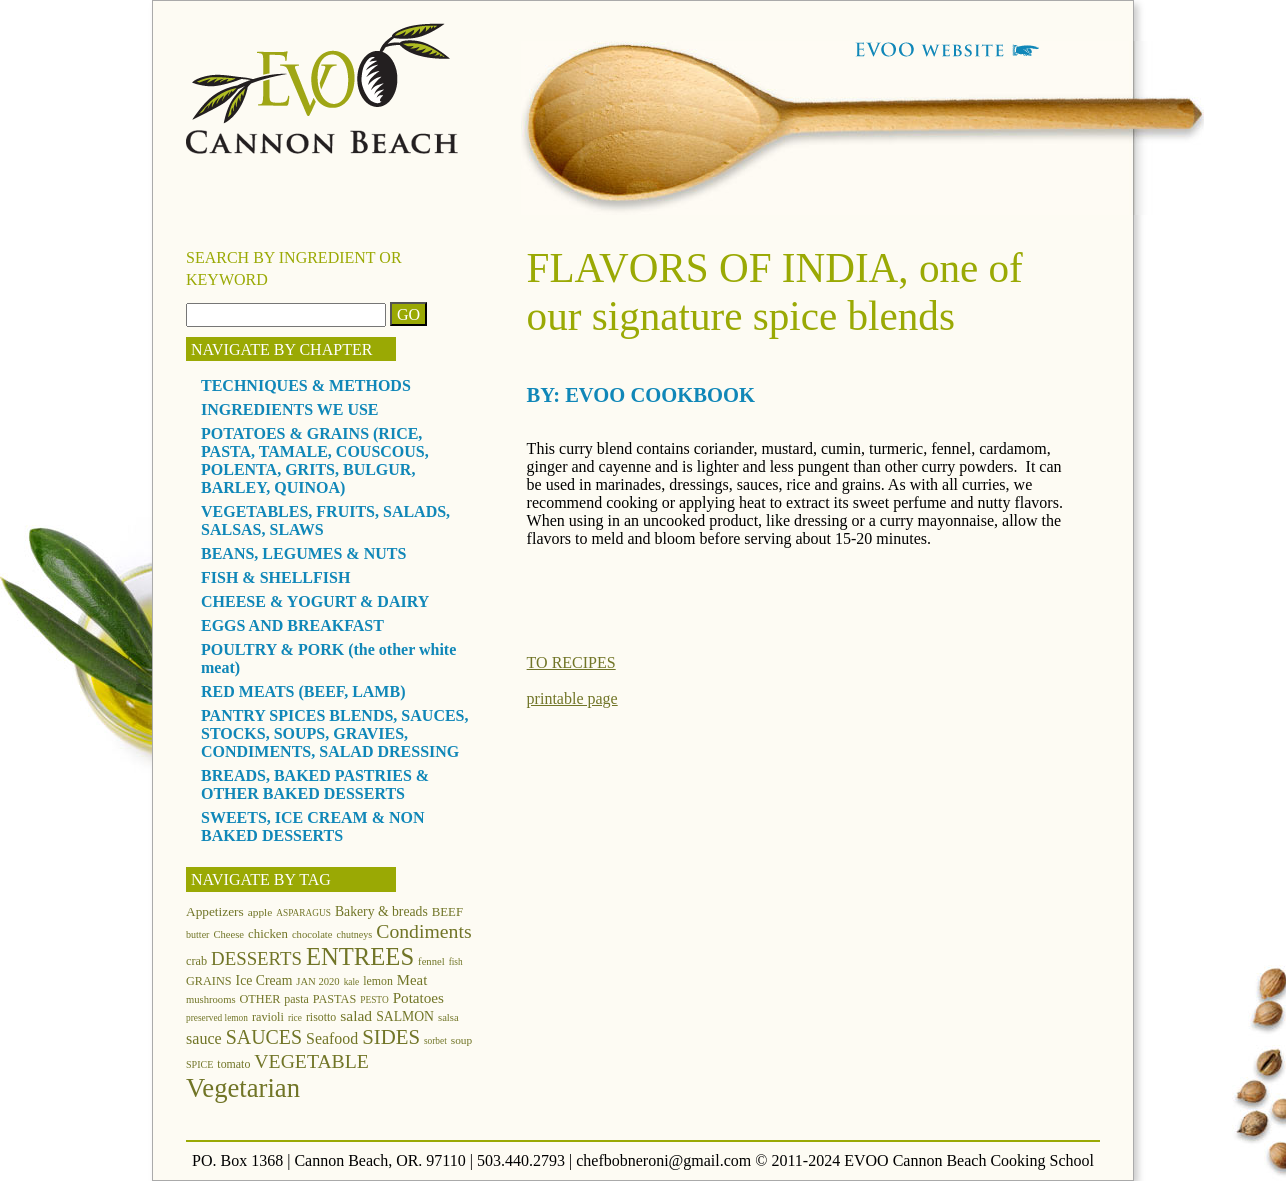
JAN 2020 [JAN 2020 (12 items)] (317, 981)
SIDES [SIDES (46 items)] (391, 1037)
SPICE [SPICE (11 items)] (199, 1064)
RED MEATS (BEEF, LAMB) (303, 691)
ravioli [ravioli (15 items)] (268, 1017)
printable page (572, 698)
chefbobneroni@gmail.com (663, 1160)
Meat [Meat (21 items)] (412, 980)
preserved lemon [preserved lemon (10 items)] (217, 1018)
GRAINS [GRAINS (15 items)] (209, 981)
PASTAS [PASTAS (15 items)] (335, 999)
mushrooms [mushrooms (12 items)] (211, 999)
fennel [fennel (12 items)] (431, 961)
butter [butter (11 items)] (197, 934)
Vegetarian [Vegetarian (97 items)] (243, 1088)
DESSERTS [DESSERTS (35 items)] (256, 958)
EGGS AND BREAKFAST (292, 625)
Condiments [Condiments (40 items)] (423, 931)
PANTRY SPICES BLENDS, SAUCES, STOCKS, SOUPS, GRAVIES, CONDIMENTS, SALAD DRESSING (335, 733)
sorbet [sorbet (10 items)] (435, 1041)
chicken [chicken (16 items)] (268, 934)
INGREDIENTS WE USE (290, 409)
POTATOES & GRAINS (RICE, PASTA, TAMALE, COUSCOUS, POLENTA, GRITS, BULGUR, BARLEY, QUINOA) (315, 460)
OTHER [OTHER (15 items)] (260, 999)
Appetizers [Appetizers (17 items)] (215, 911)
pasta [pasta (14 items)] (296, 999)
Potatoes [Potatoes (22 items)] (418, 997)
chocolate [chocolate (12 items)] (312, 934)
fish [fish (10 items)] (456, 962)
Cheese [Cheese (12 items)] (228, 934)
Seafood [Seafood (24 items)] (332, 1038)
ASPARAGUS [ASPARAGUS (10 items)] (303, 913)
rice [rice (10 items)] (295, 1018)
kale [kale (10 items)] (352, 982)
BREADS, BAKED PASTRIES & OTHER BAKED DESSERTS (315, 784)
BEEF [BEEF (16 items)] (447, 912)
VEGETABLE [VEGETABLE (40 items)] (311, 1061)
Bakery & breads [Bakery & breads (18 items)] (381, 911)
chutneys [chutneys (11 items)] (355, 934)
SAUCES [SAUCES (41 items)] (264, 1037)
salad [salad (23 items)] (356, 1015)
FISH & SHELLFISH (275, 577)
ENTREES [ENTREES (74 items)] (360, 956)
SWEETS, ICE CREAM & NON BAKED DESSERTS (313, 826)
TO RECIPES (571, 662)
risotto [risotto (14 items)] (321, 1017)
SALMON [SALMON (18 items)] (405, 1016)
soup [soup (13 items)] (461, 1040)
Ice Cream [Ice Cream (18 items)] (264, 980)
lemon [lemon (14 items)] (378, 981)
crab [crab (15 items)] (196, 961)
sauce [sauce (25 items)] (204, 1038)
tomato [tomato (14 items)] (233, 1064)
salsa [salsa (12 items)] (448, 1017)
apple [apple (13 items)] (260, 912)
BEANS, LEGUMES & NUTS (303, 553)
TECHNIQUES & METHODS (306, 385)
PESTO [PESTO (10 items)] (374, 1000)
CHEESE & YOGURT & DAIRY (315, 601)
